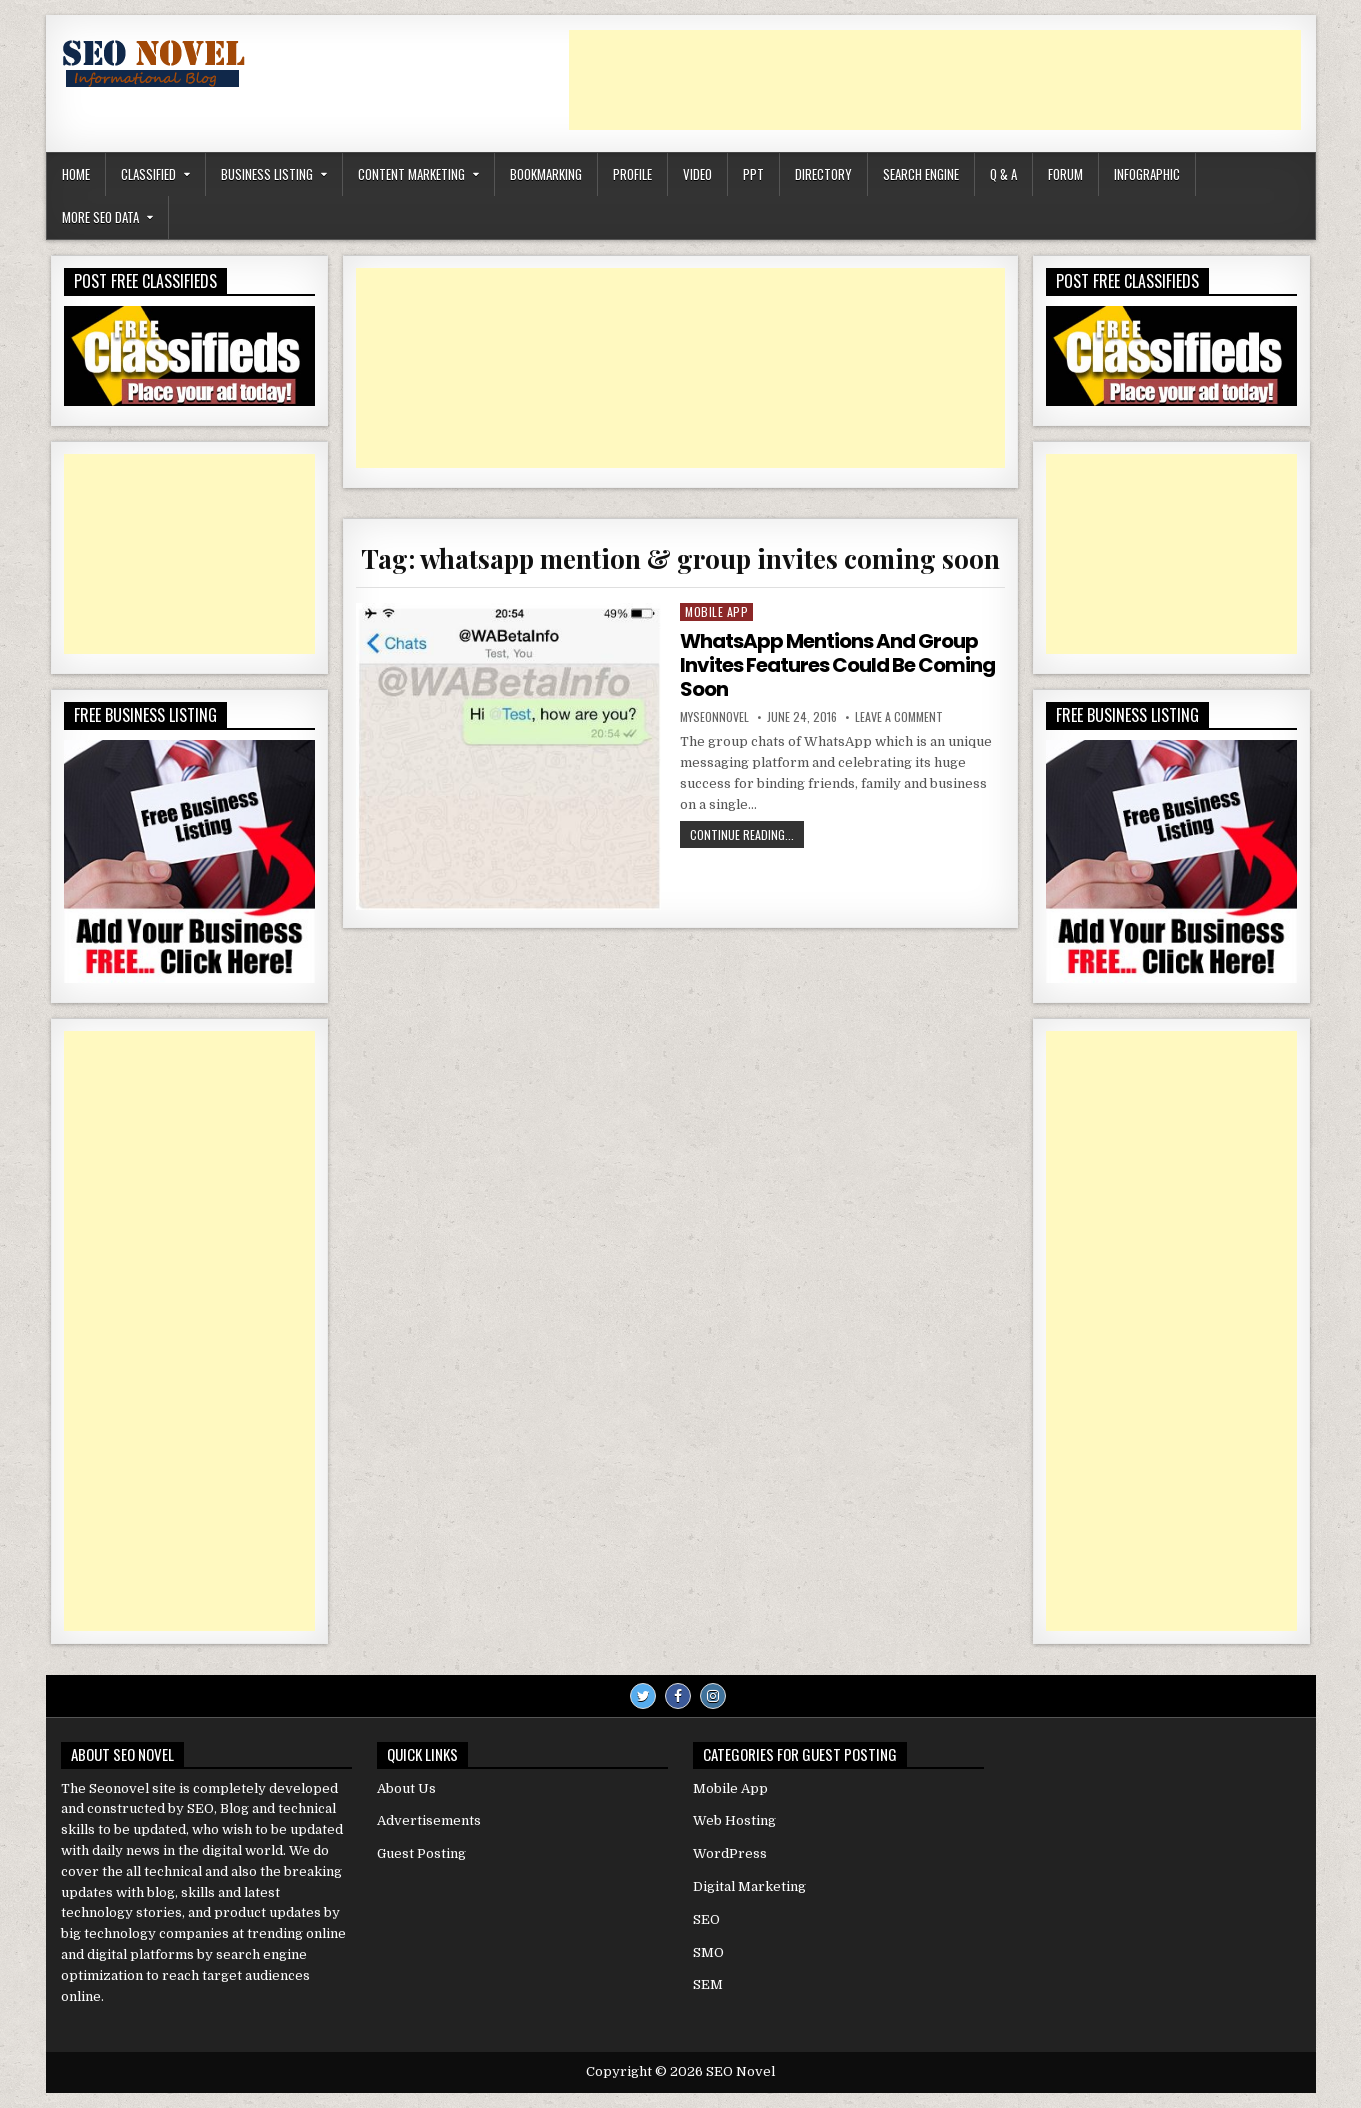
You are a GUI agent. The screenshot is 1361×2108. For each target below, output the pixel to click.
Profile (632, 174)
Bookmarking (546, 174)
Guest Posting (421, 1853)
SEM (708, 1984)
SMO (708, 1952)
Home (76, 174)
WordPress (730, 1853)
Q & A (1003, 174)
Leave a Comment (899, 717)
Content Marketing (411, 174)
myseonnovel (714, 717)
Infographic (1147, 174)
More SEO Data (100, 217)
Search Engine (921, 174)
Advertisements (429, 1820)
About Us (406, 1788)
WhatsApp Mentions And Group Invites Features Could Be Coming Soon (837, 665)
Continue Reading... (747, 836)
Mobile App (716, 611)
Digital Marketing (749, 1886)
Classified (148, 174)
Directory (823, 174)
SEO (706, 1919)
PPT (753, 174)
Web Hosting (734, 1820)
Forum (1065, 174)
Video (697, 174)
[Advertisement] (935, 80)
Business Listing (267, 174)
